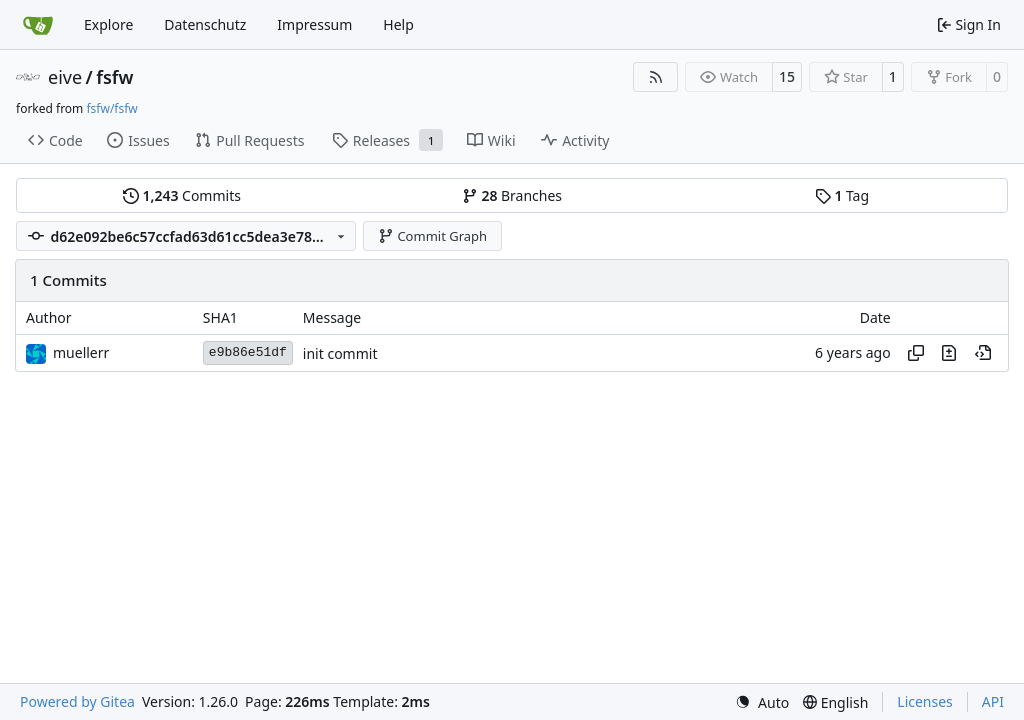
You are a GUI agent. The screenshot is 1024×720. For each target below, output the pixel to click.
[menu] (762, 702)
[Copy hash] (916, 353)
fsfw (114, 77)
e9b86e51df (248, 352)
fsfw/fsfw (111, 108)
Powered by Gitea (77, 701)
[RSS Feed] (656, 77)
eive (65, 77)
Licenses (925, 701)
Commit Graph (432, 236)
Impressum (314, 24)
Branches (512, 195)
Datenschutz (205, 24)
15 (787, 76)
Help (398, 24)
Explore (108, 24)
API (993, 701)
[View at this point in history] (983, 353)
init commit (340, 353)
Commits (182, 195)
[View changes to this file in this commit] (949, 353)
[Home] (38, 25)
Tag (842, 195)
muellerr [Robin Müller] (81, 352)
